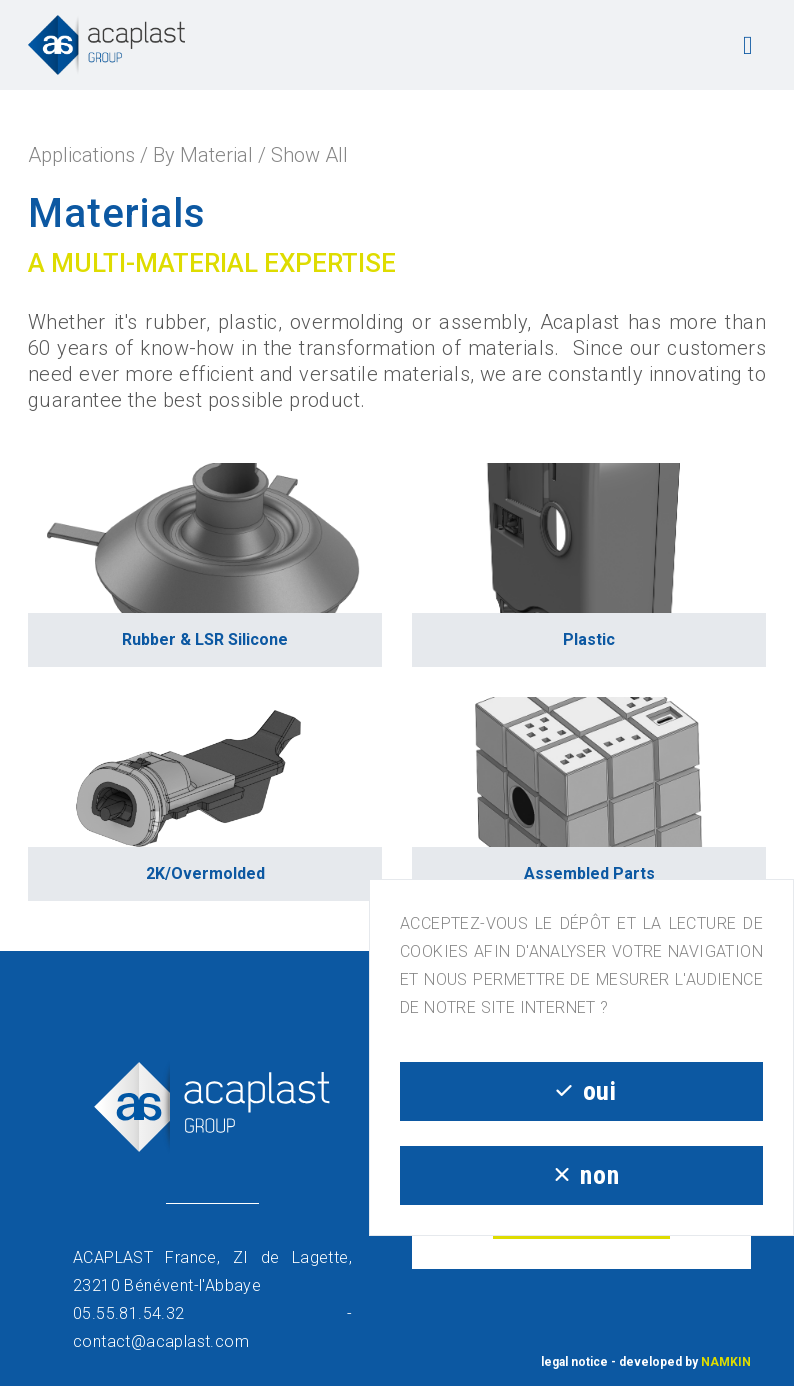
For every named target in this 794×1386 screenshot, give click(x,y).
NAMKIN (726, 1362)
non (581, 1175)
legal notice (574, 1362)
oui (581, 1091)
